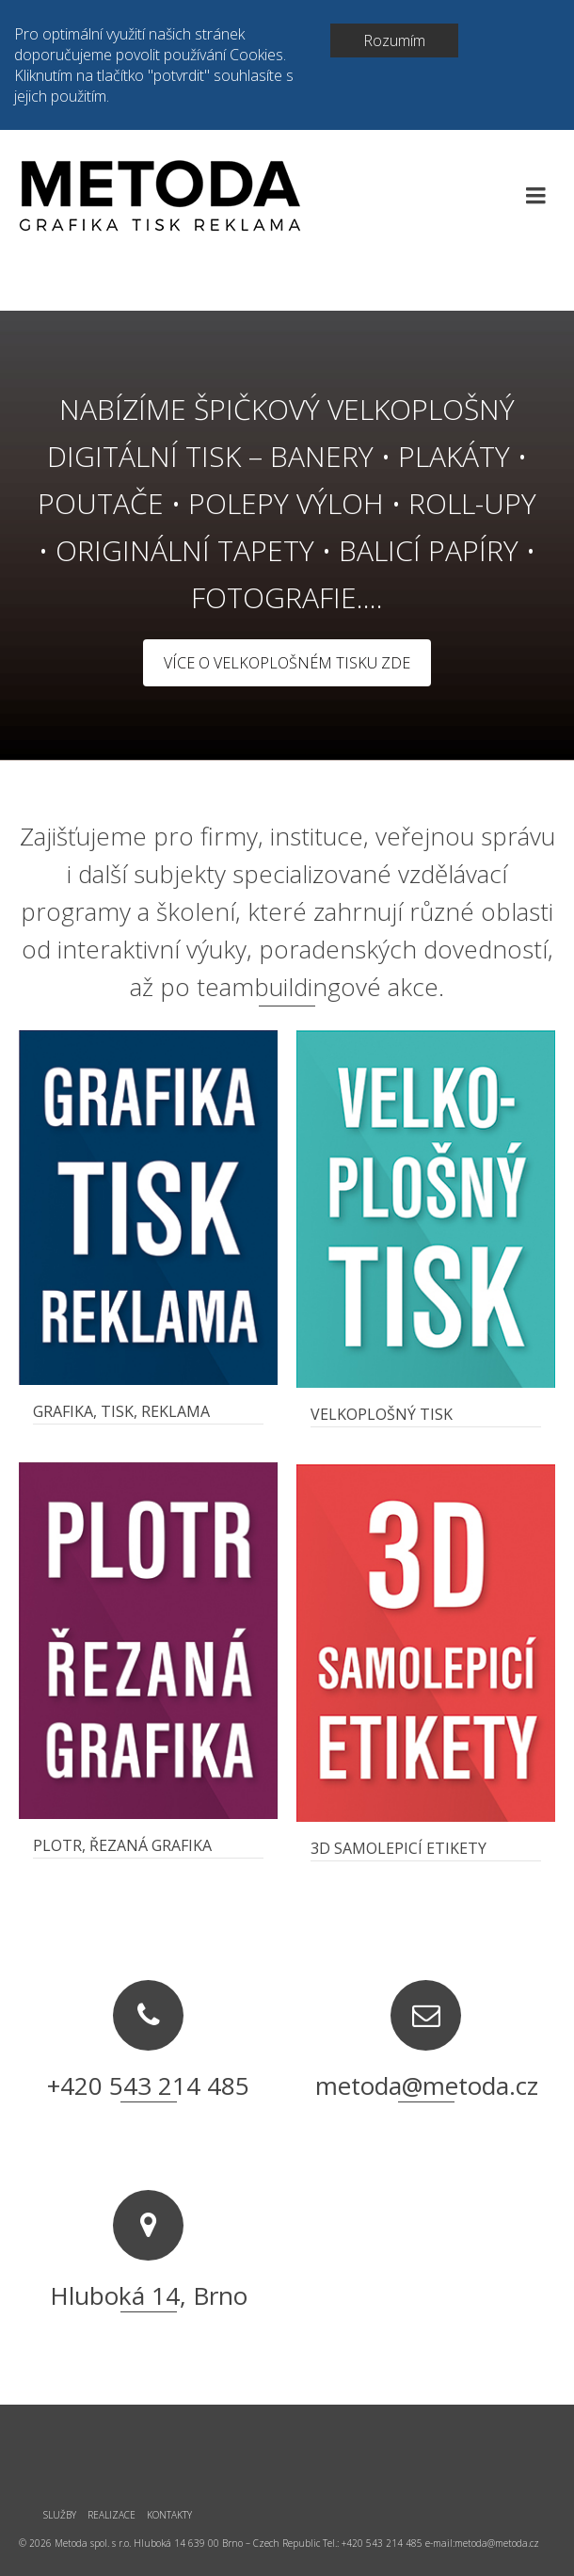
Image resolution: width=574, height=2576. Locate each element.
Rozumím (394, 40)
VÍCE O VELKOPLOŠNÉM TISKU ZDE (287, 662)
